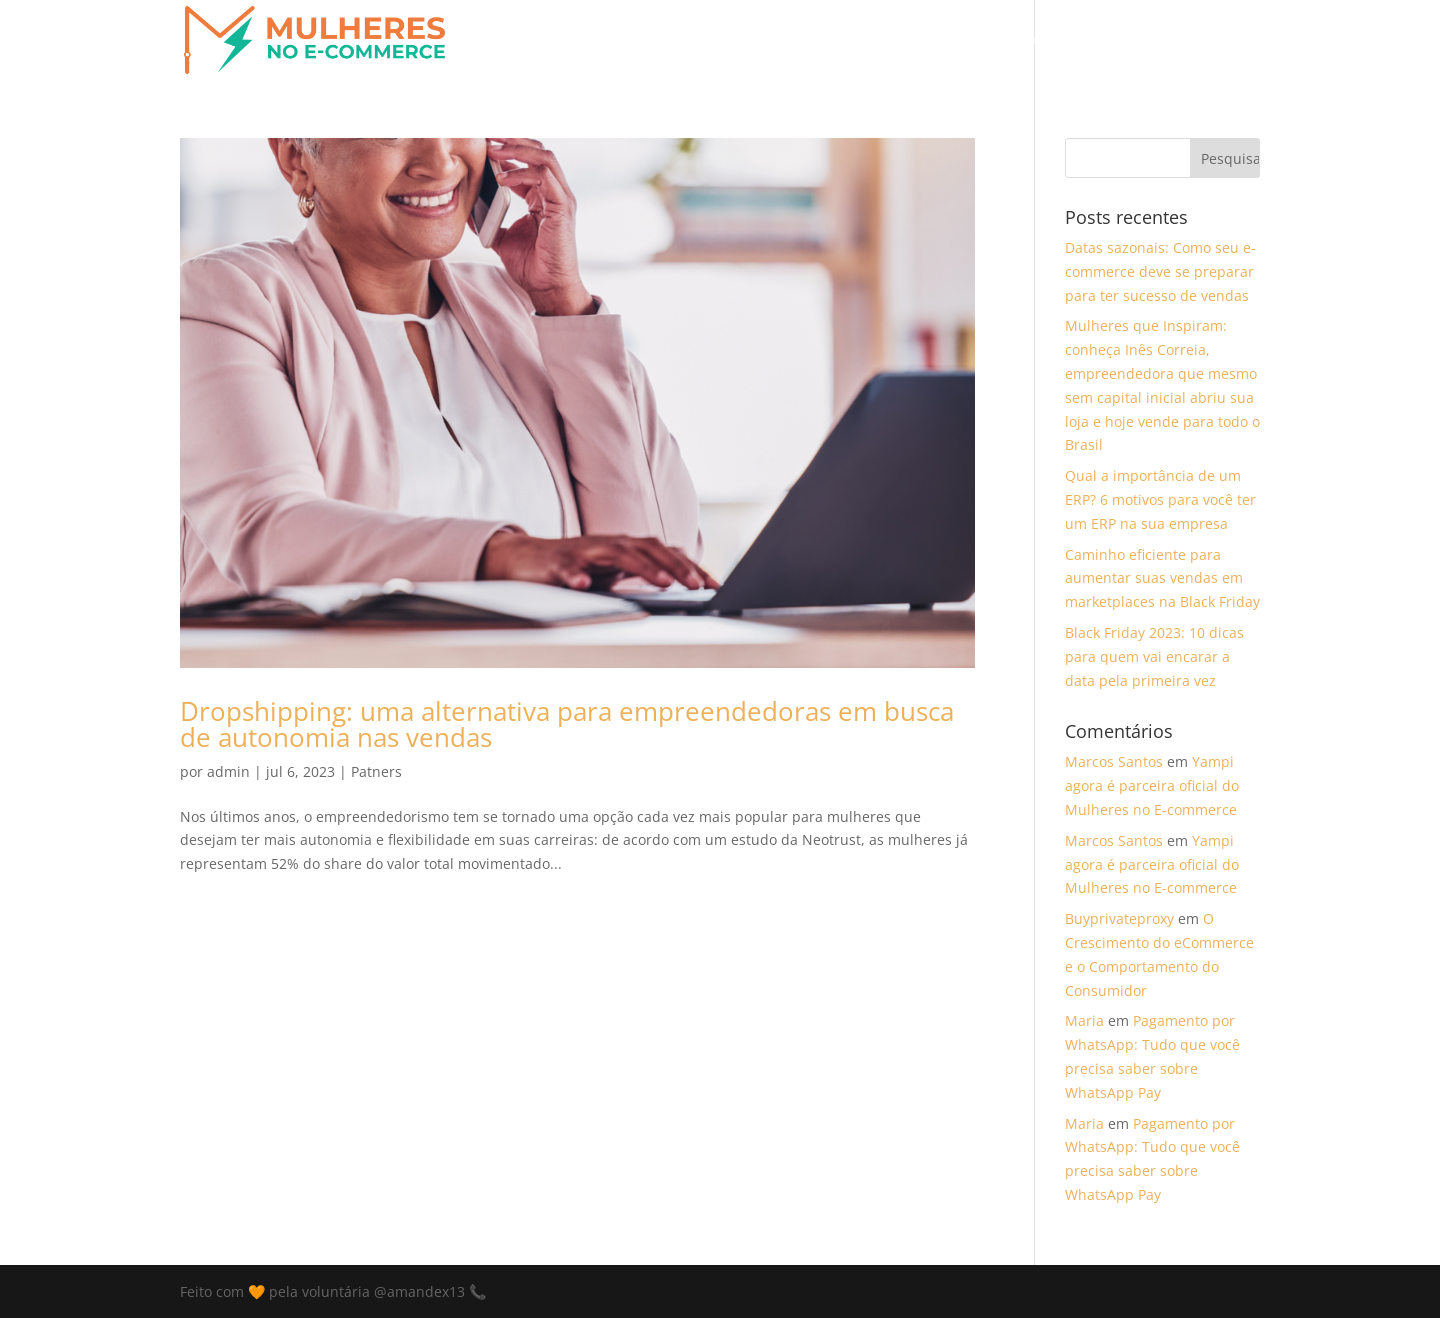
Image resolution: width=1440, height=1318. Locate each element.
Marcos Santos (1114, 761)
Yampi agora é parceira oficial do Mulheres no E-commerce (1152, 785)
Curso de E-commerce (1145, 41)
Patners (376, 771)
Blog (1030, 41)
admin (228, 771)
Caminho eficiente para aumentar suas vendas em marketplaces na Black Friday (1162, 578)
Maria (1084, 1020)
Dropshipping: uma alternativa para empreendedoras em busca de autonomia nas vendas (567, 724)
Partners (959, 41)
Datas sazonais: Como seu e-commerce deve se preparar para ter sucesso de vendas (1160, 271)
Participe (873, 41)
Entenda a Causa (693, 41)
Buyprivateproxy (1119, 918)
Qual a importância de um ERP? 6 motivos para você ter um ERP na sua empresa (1160, 499)
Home (796, 41)
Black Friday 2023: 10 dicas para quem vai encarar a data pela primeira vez (1154, 656)
